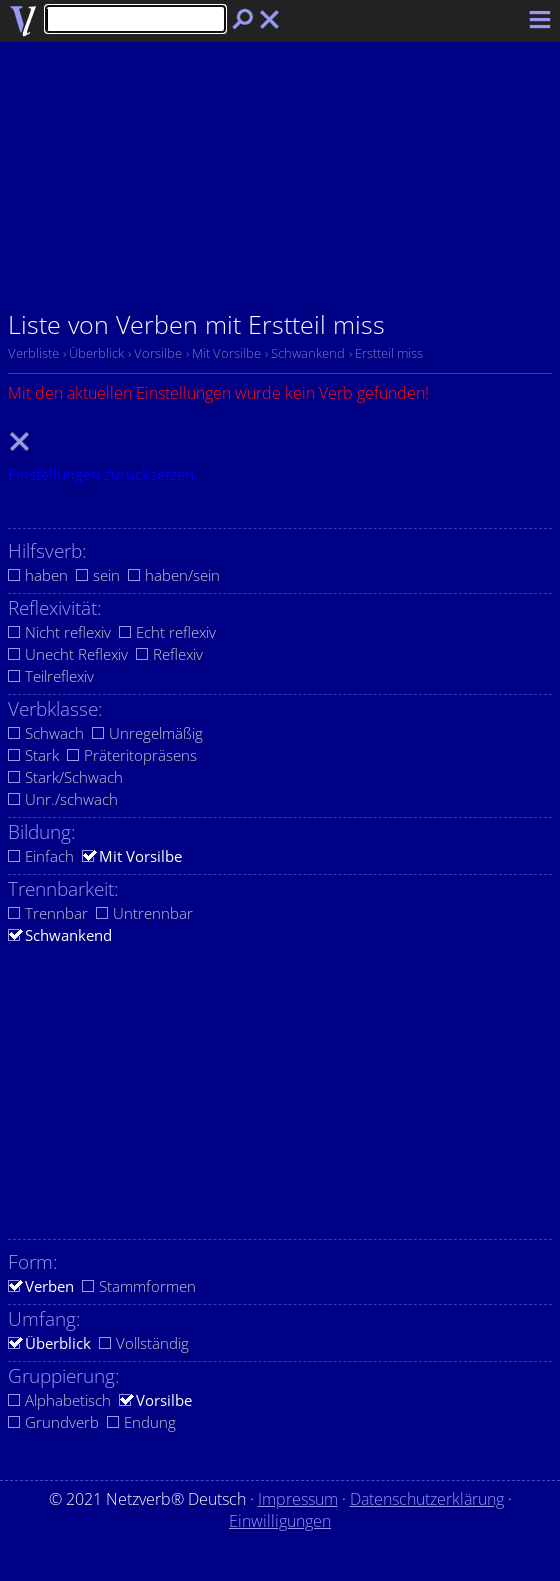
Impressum (298, 1499)
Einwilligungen (280, 1521)
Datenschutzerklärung (427, 1499)
